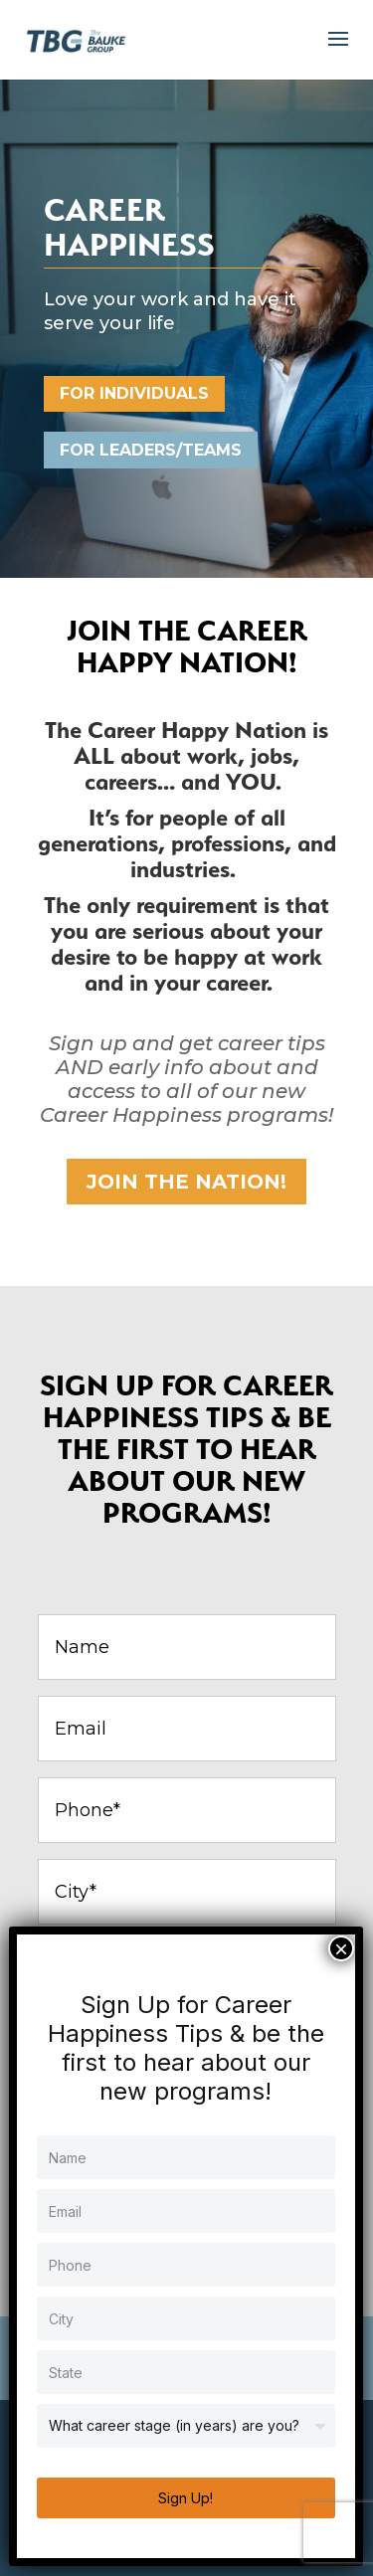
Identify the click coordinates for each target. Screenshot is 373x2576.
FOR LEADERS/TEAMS (151, 450)
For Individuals (134, 393)
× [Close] (341, 1948)
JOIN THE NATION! (186, 1182)
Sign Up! (185, 2497)
